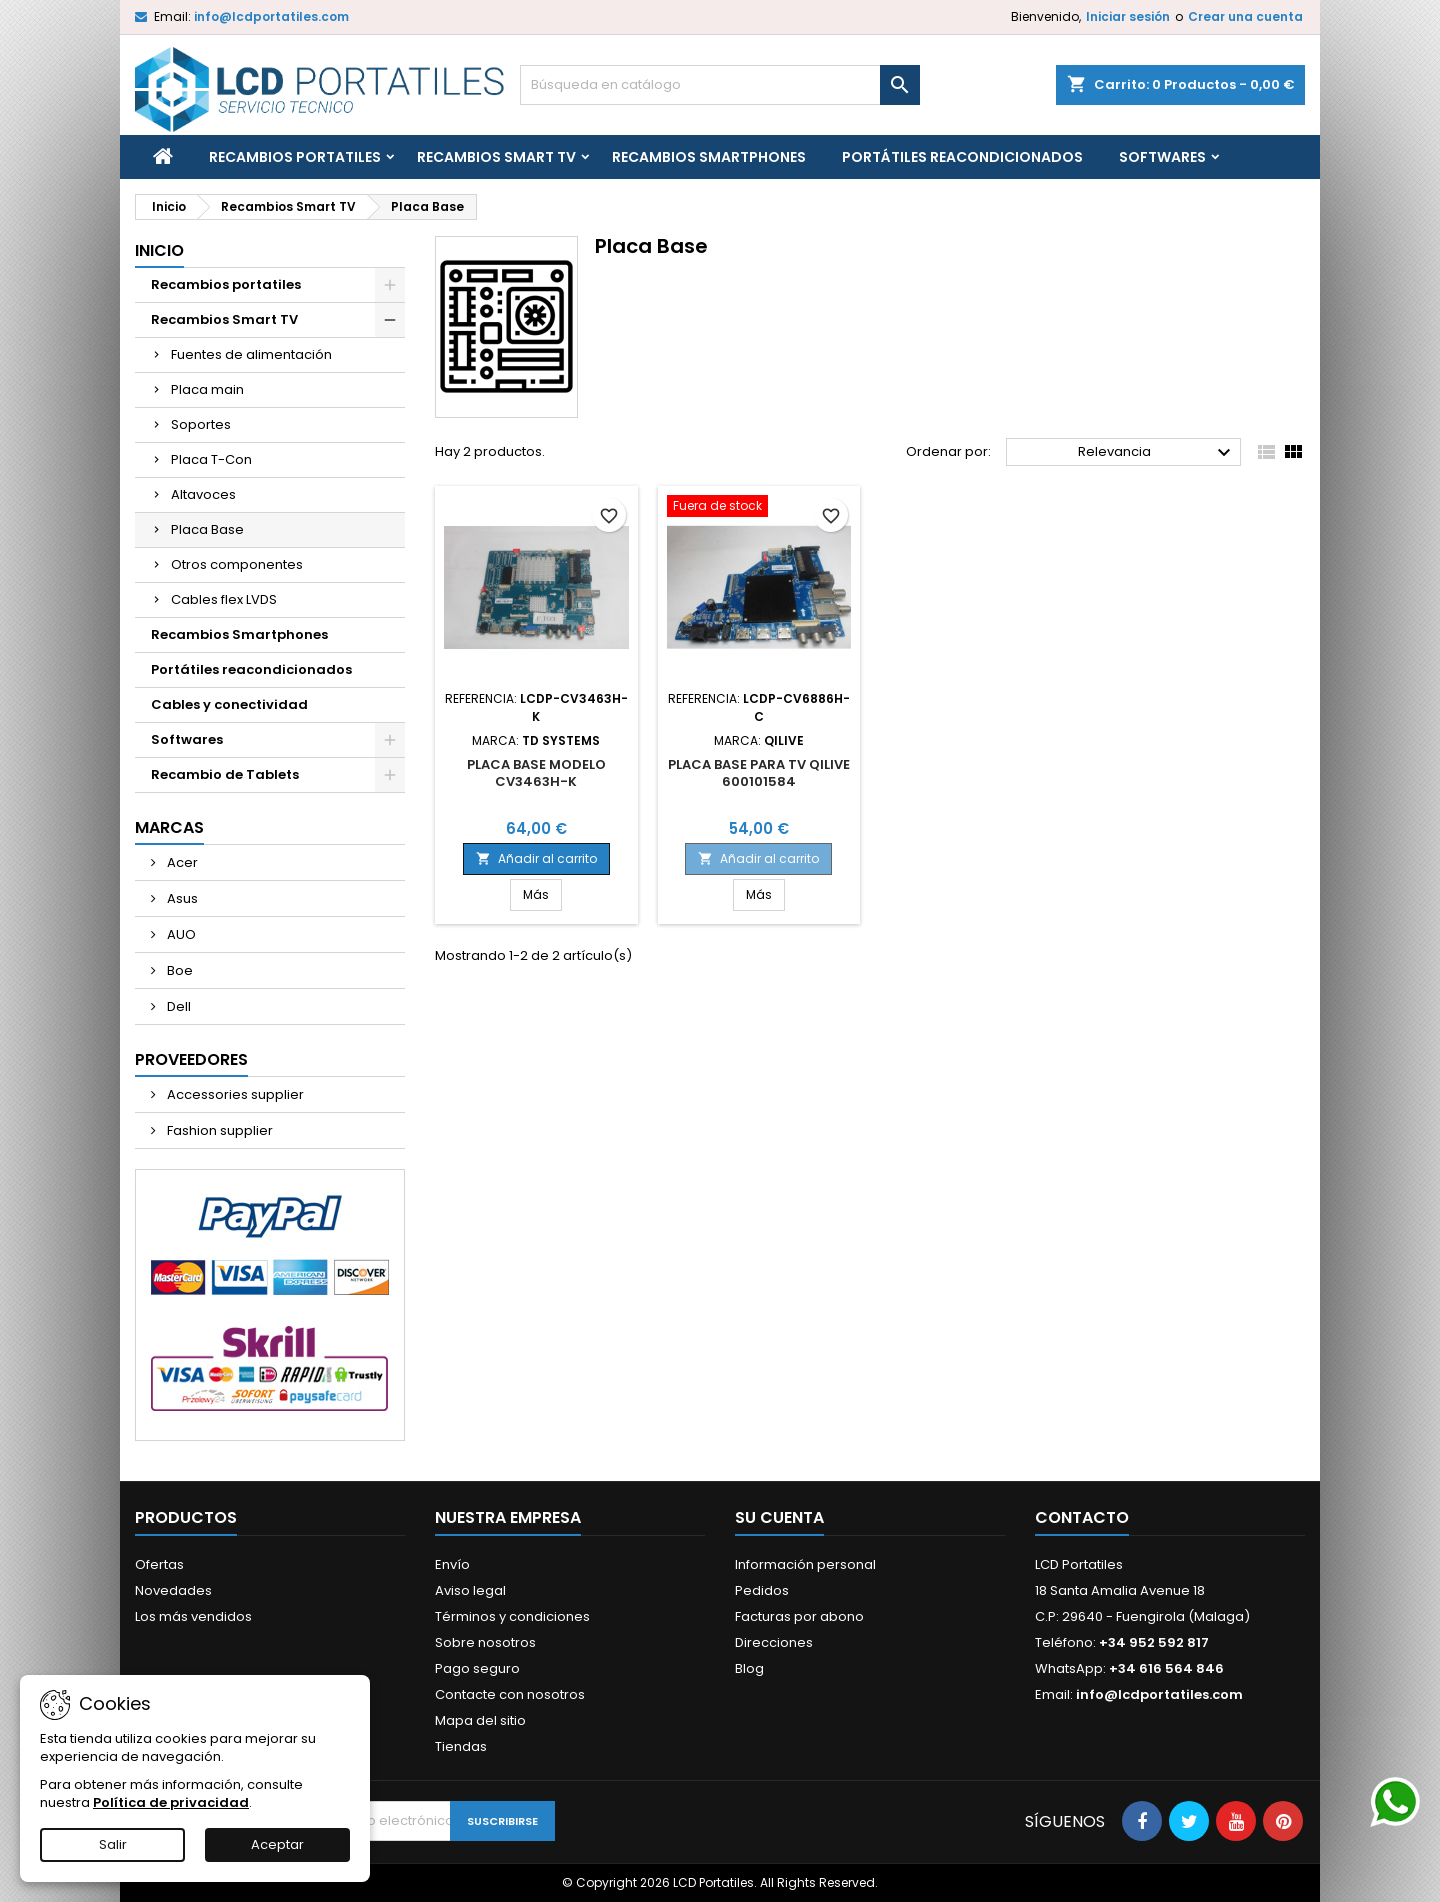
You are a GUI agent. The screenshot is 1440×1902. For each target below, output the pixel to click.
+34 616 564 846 (1166, 1668)
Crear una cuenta (1245, 16)
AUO (180, 934)
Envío (452, 1564)
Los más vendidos (193, 1616)
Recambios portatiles (295, 157)
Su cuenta (779, 1517)
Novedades (173, 1590)
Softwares (1162, 157)
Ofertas (159, 1564)
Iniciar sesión (1128, 16)
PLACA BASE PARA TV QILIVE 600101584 (759, 773)
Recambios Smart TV (496, 157)
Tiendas (461, 1746)
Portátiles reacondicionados (962, 157)
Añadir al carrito (536, 858)
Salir (113, 1844)
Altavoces (203, 494)
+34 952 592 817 (1154, 1642)
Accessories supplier (234, 1094)
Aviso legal (470, 1590)
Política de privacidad (171, 1802)
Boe (178, 970)
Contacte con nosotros (510, 1694)
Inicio (159, 250)
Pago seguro (477, 1668)
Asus (181, 898)
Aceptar (277, 1844)
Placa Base (207, 529)
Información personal (805, 1564)
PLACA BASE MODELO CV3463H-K (536, 773)
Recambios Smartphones (709, 157)
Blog (749, 1668)
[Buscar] (720, 85)
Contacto (1082, 1517)
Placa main (207, 389)
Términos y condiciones (512, 1616)
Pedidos (762, 1590)
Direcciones (774, 1642)
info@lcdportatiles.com (271, 16)
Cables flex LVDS (224, 599)
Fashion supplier (218, 1130)
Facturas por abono (799, 1616)
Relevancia (1157, 453)
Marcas (169, 827)
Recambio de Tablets (225, 774)
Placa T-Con (211, 459)
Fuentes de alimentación (251, 354)
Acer (181, 862)
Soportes (201, 424)
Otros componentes (237, 564)
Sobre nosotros (485, 1642)
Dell (177, 1006)
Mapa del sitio (480, 1720)
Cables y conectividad (229, 704)
